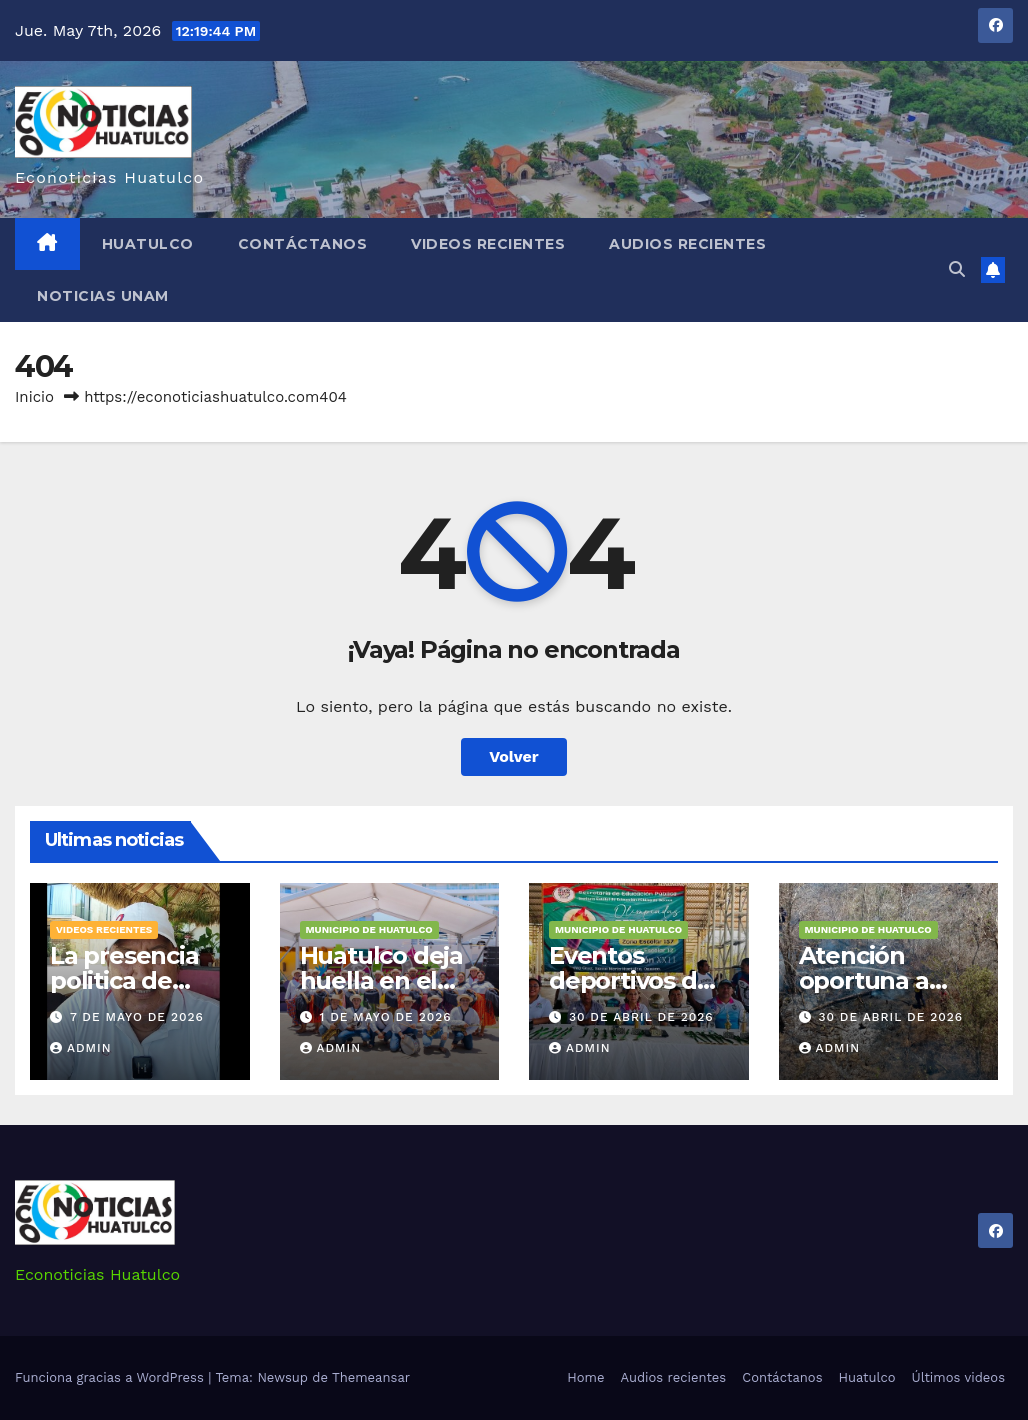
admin (81, 1048)
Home (585, 1377)
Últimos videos (958, 1377)
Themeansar (371, 1377)
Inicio (34, 397)
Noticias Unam (103, 296)
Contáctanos (303, 244)
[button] (957, 269)
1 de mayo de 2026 (385, 1017)
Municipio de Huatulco (369, 929)
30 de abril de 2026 (641, 1017)
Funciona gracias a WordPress (111, 1377)
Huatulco (148, 244)
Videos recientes (488, 244)
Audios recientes (687, 244)
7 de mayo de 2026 (137, 1017)
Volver (514, 756)
